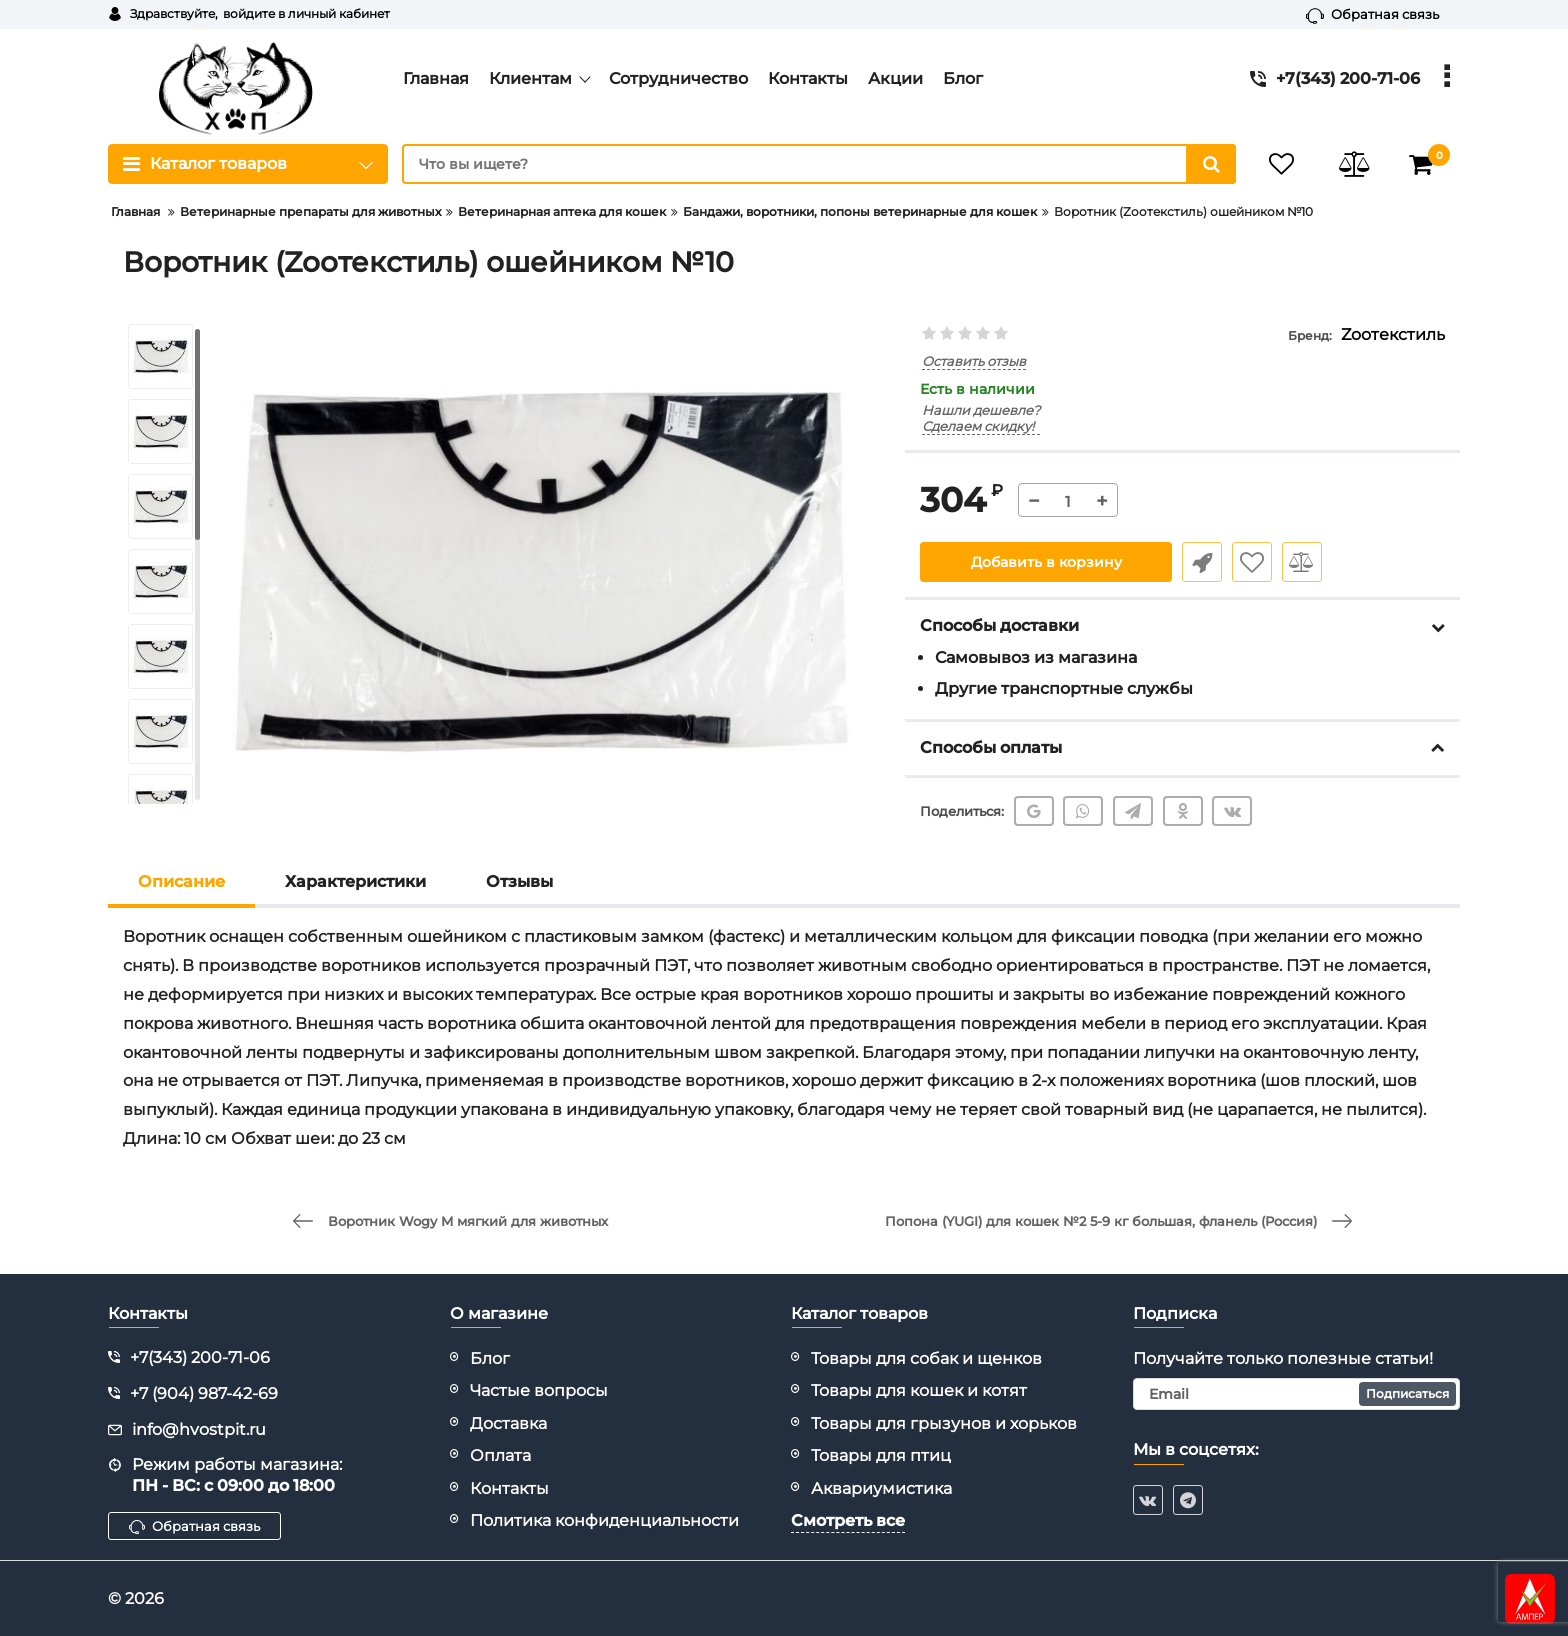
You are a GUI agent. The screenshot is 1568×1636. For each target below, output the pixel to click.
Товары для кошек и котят (919, 1390)
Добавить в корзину (1046, 562)
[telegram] (1188, 1500)
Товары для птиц (881, 1455)
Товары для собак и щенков (926, 1358)
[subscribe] (1297, 1394)
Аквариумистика (881, 1488)
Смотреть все (848, 1520)
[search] (819, 164)
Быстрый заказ (1202, 562)
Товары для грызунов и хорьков (944, 1423)
